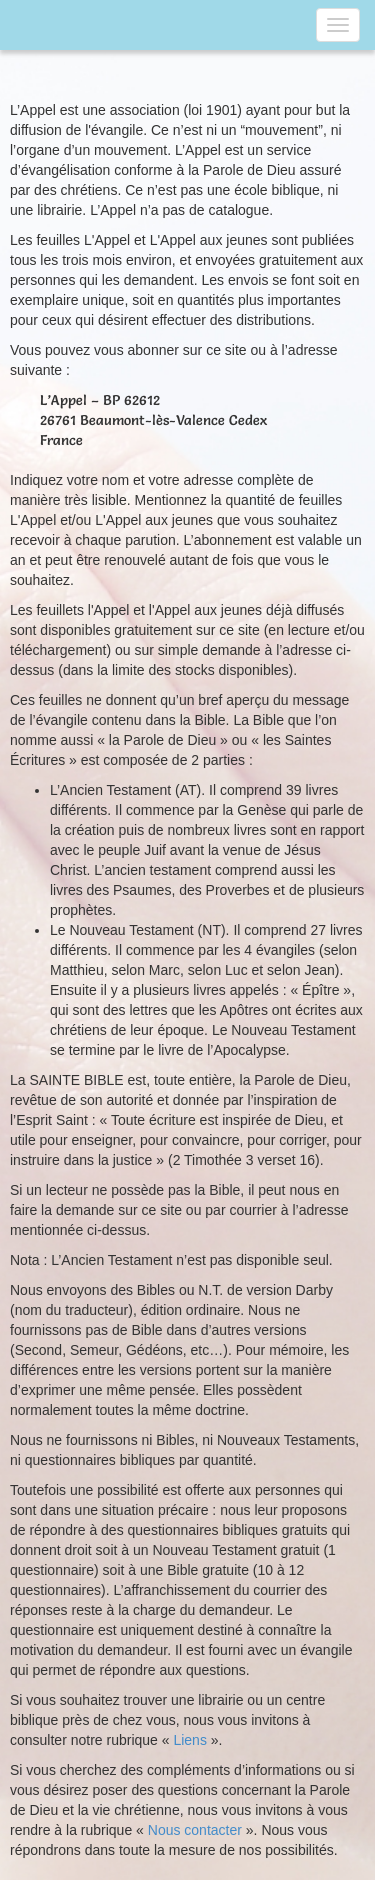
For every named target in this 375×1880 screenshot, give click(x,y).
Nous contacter (195, 1830)
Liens (189, 1740)
